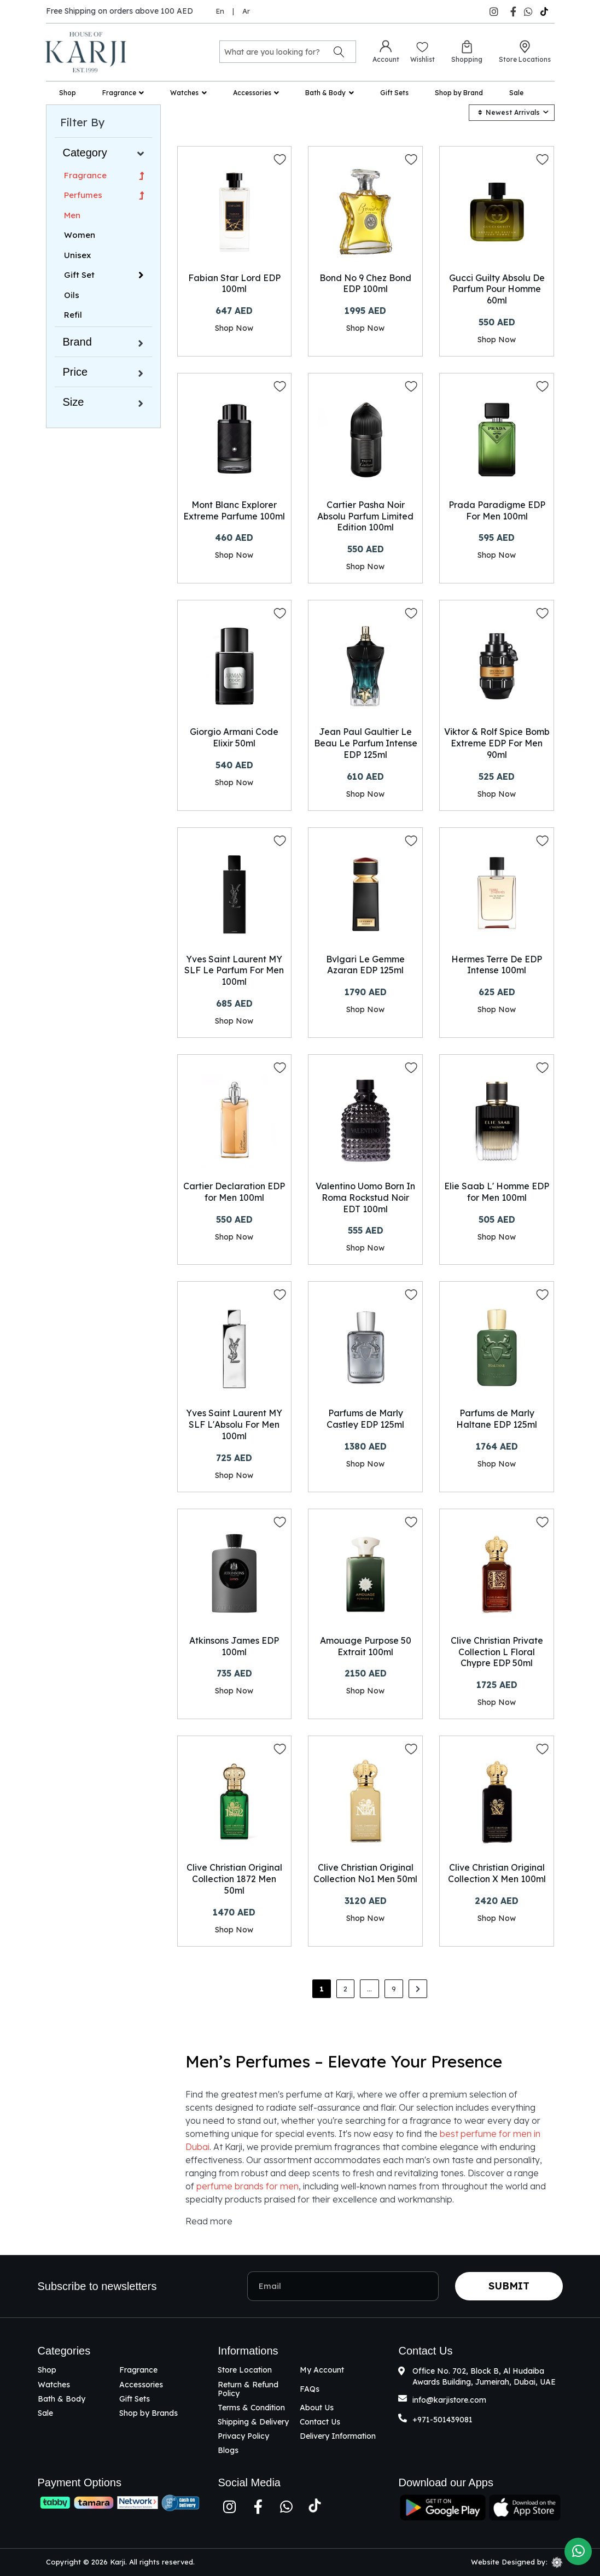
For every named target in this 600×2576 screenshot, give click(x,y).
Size (73, 402)
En (219, 11)
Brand (77, 342)
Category (85, 153)
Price (75, 372)
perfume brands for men (247, 2186)
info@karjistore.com (449, 2400)
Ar (246, 11)
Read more (208, 2221)
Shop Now (234, 328)
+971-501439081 (442, 2420)
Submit (508, 2286)
